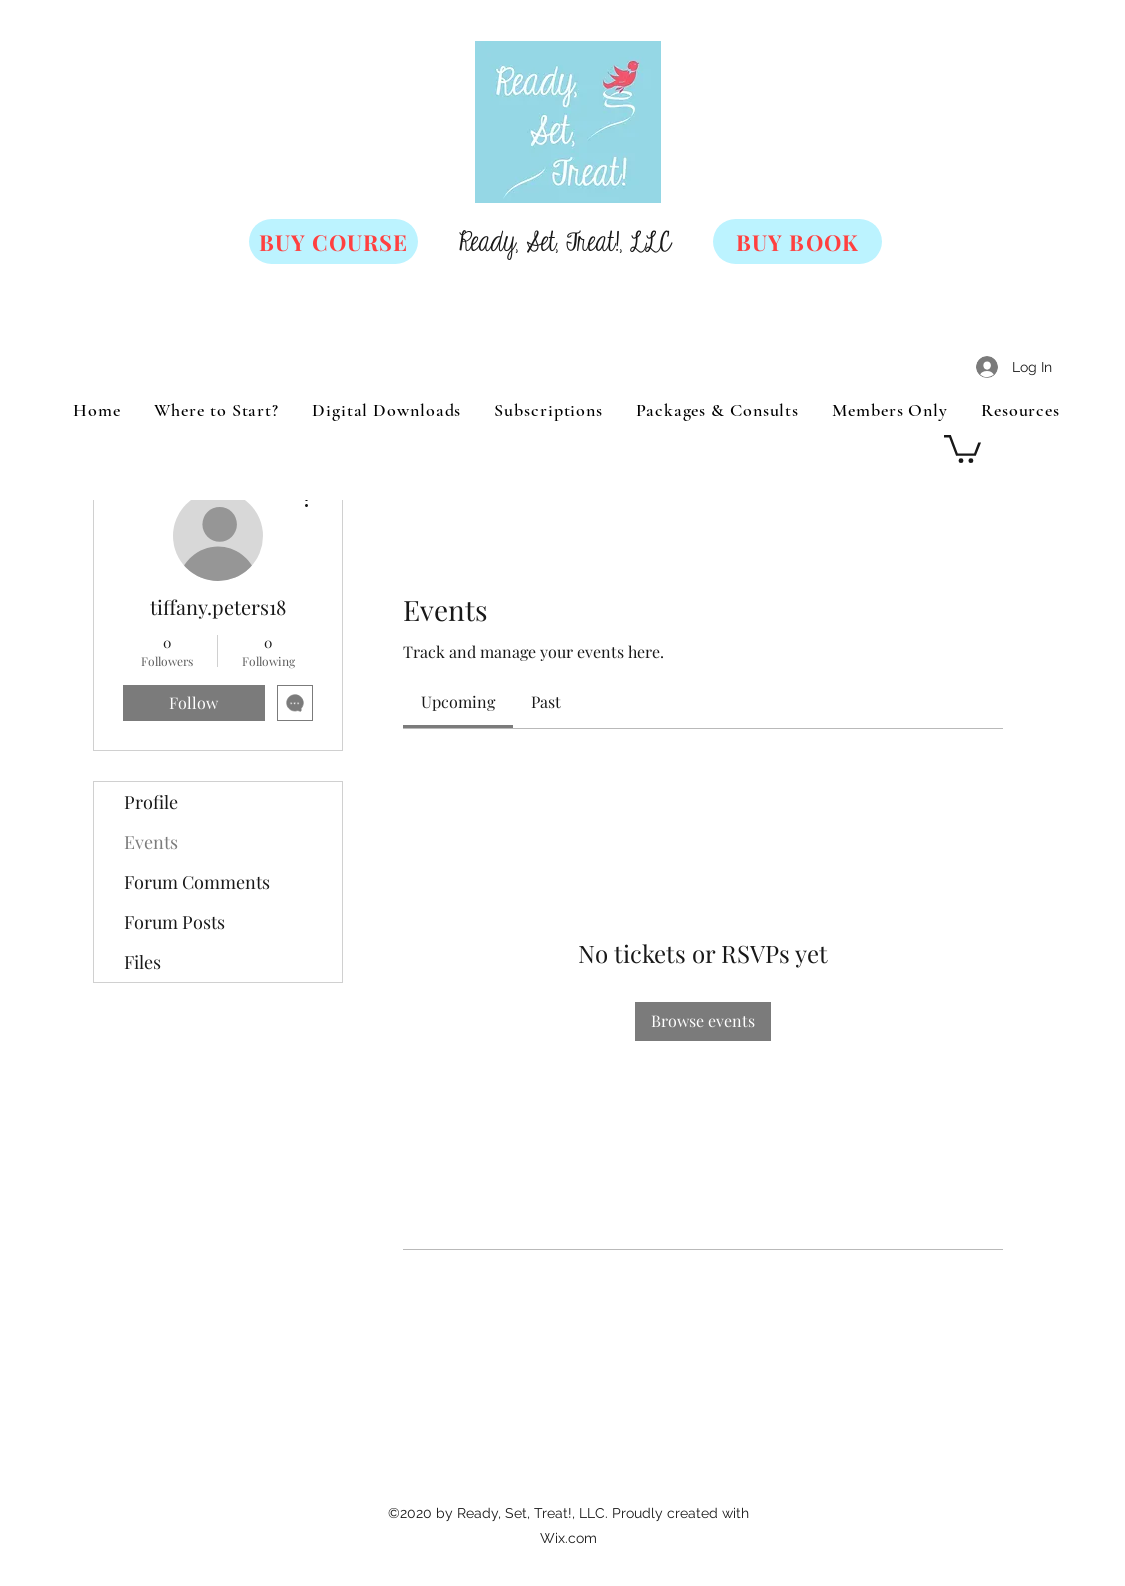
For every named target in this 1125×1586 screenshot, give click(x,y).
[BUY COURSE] (333, 241)
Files (142, 962)
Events (151, 842)
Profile (151, 802)
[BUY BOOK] (797, 241)
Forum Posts (174, 922)
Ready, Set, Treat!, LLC (565, 243)
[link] (458, 701)
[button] (962, 447)
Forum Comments (197, 882)
